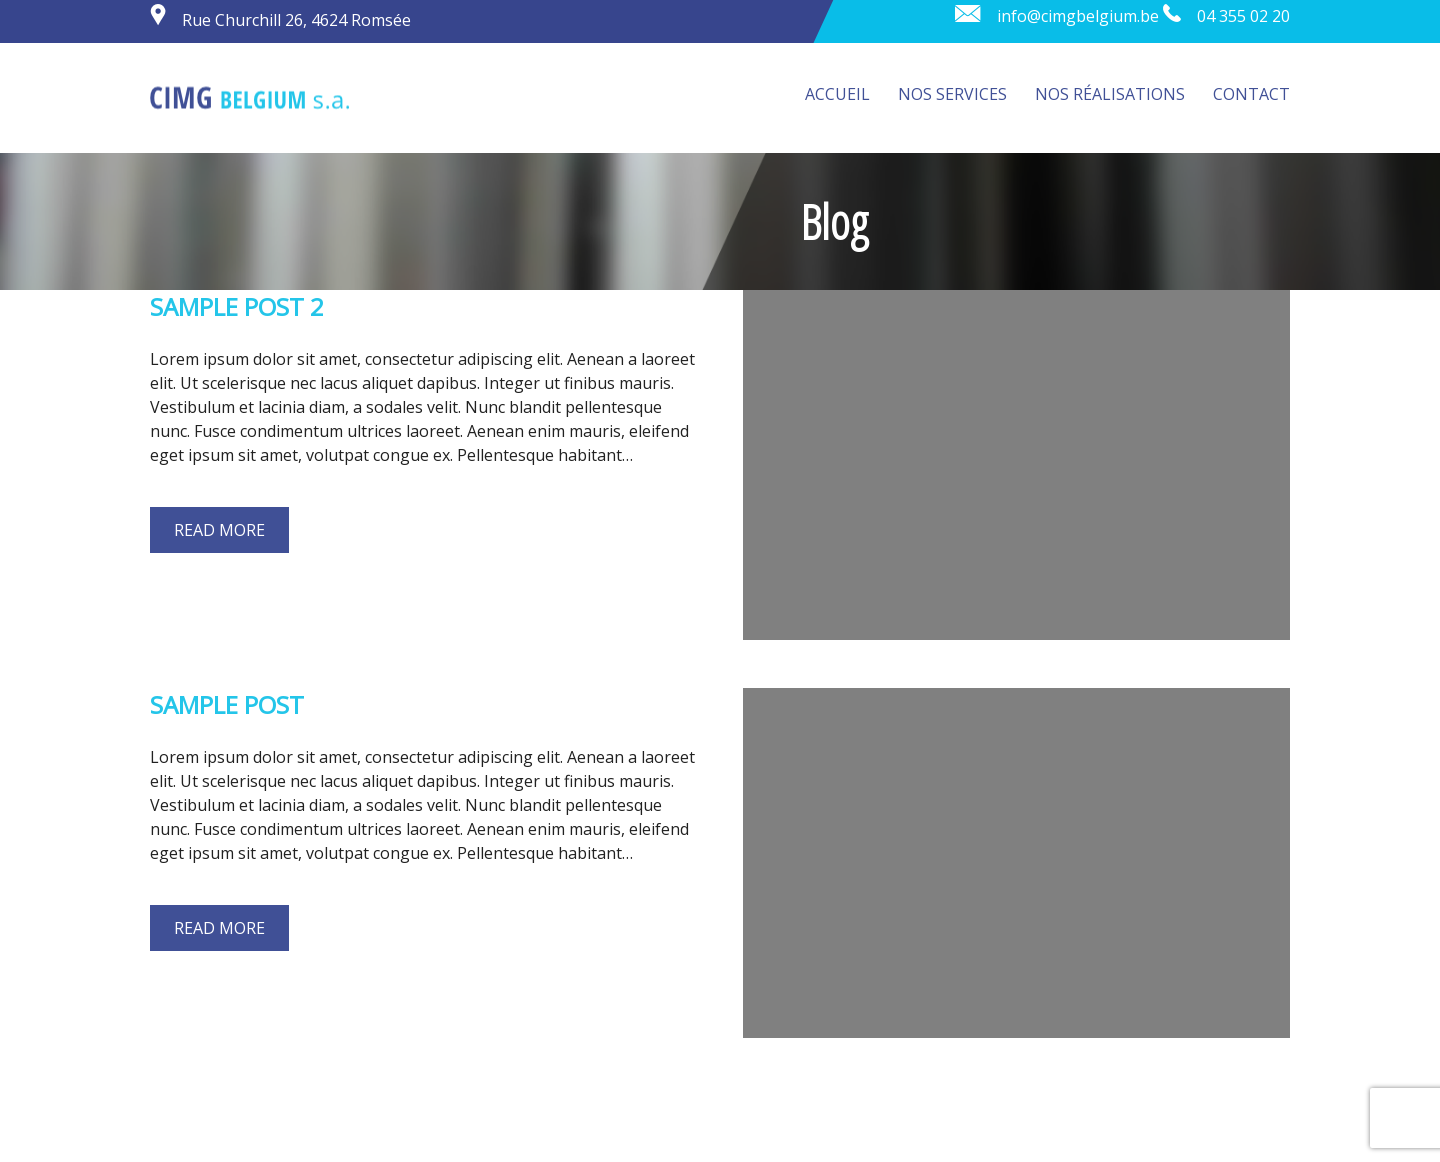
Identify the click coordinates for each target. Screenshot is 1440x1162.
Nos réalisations (1110, 94)
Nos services (952, 94)
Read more (219, 530)
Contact (1251, 94)
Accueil (837, 94)
